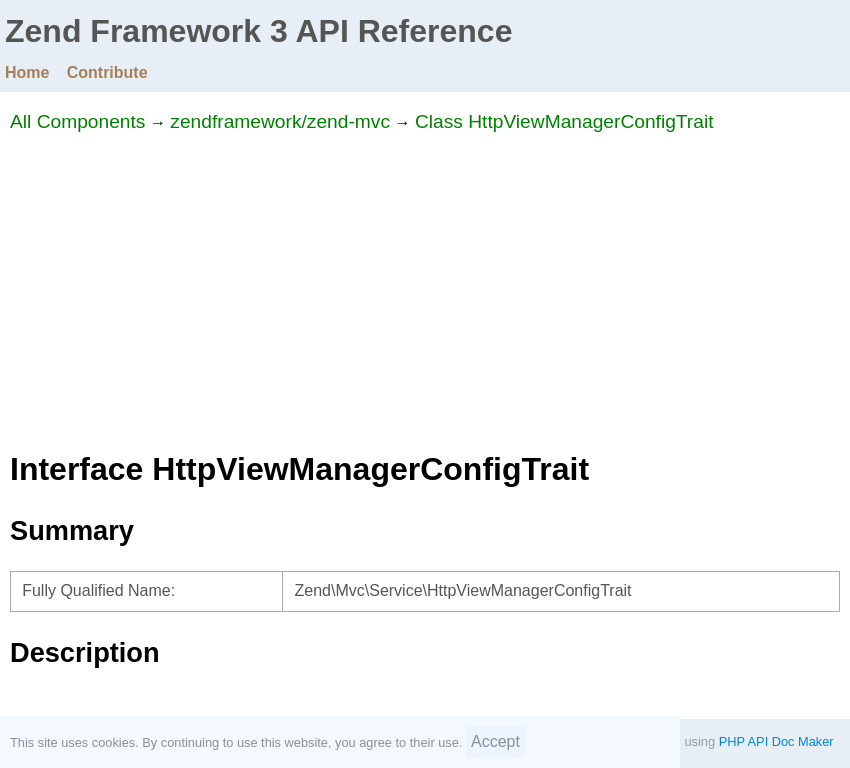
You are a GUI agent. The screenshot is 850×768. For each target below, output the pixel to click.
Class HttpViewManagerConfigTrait (564, 121)
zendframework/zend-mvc (280, 121)
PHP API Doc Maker (776, 741)
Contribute (107, 72)
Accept (495, 741)
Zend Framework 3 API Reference (258, 31)
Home (27, 72)
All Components (77, 121)
